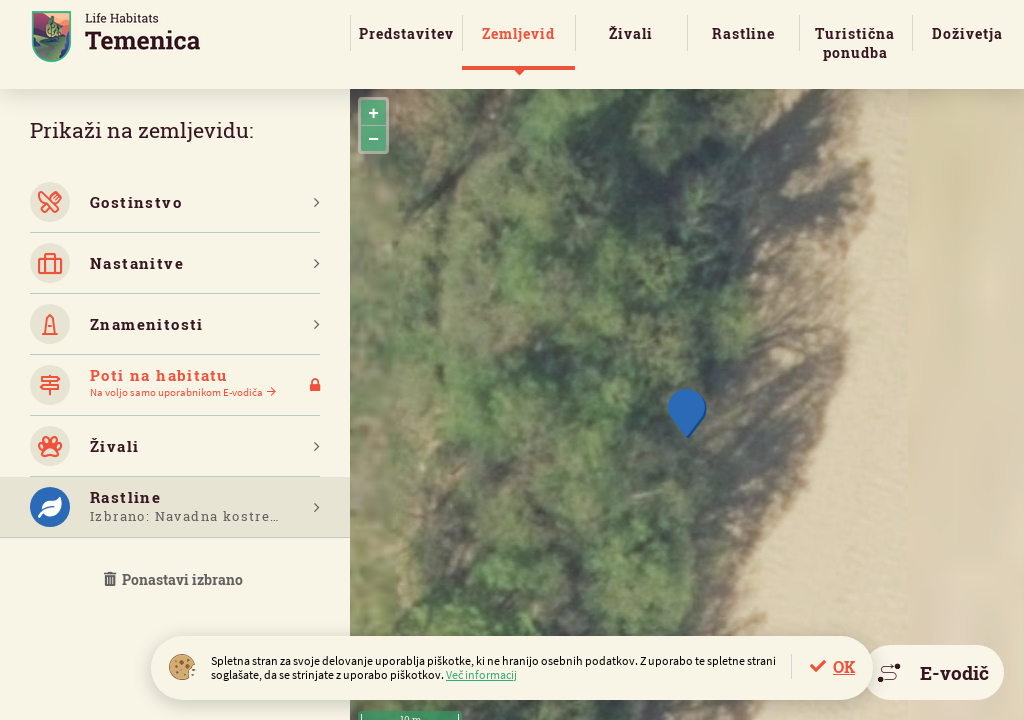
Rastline (743, 33)
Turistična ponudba (855, 43)
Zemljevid (518, 33)
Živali (631, 33)
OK (844, 666)
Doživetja (967, 33)
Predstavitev (406, 33)
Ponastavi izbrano (175, 579)
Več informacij (481, 674)
